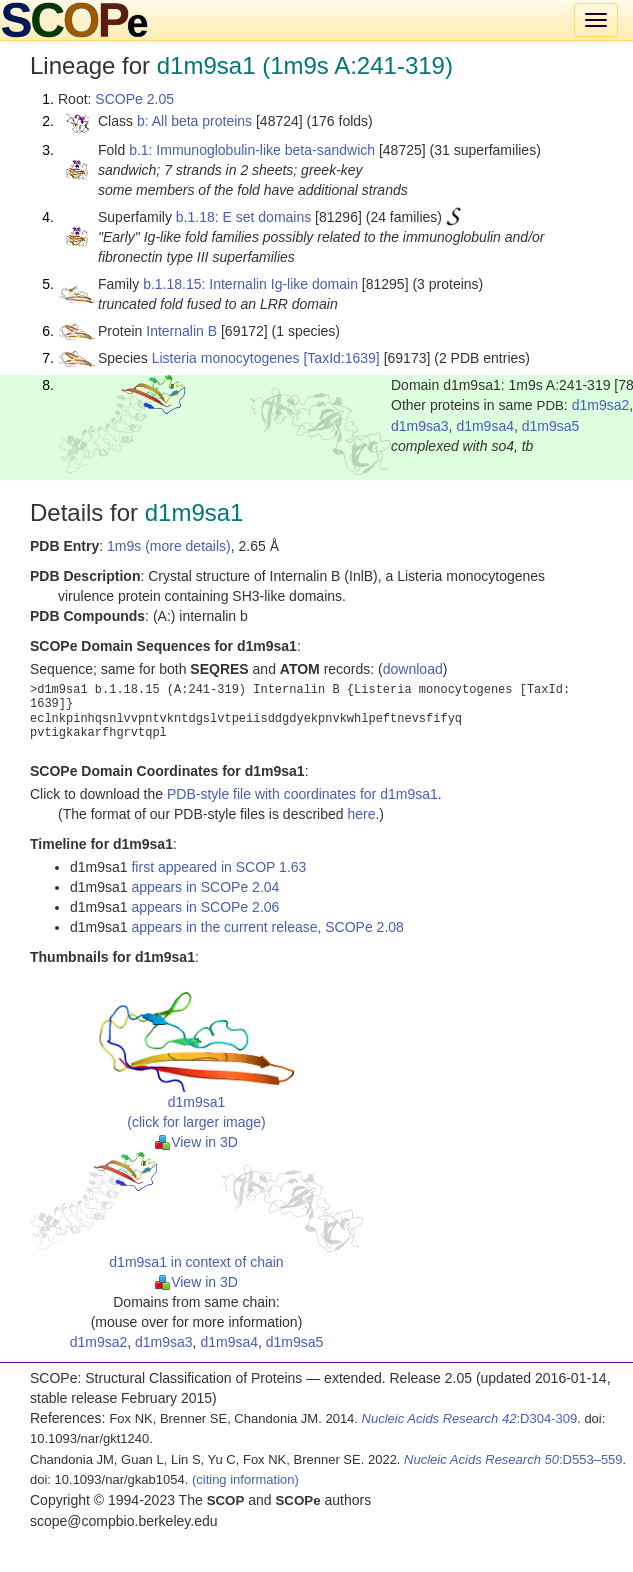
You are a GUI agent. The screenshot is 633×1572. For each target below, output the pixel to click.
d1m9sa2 (601, 405)
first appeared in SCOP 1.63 (218, 867)
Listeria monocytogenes (226, 358)
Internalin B (181, 331)
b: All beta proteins (194, 121)
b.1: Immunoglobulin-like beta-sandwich (252, 150)
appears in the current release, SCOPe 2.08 (267, 927)
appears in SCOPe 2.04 (205, 887)
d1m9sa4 (485, 426)
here (361, 814)
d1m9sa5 (551, 426)
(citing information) (245, 1479)
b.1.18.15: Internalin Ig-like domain (250, 284)
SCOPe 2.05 (134, 99)
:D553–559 (513, 1459)
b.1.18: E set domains (243, 217)
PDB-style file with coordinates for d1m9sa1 (302, 794)
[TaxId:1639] (341, 358)
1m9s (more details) (169, 546)
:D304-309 (470, 1418)
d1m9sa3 (420, 426)
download (413, 669)
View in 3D (196, 1142)
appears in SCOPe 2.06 (205, 907)
